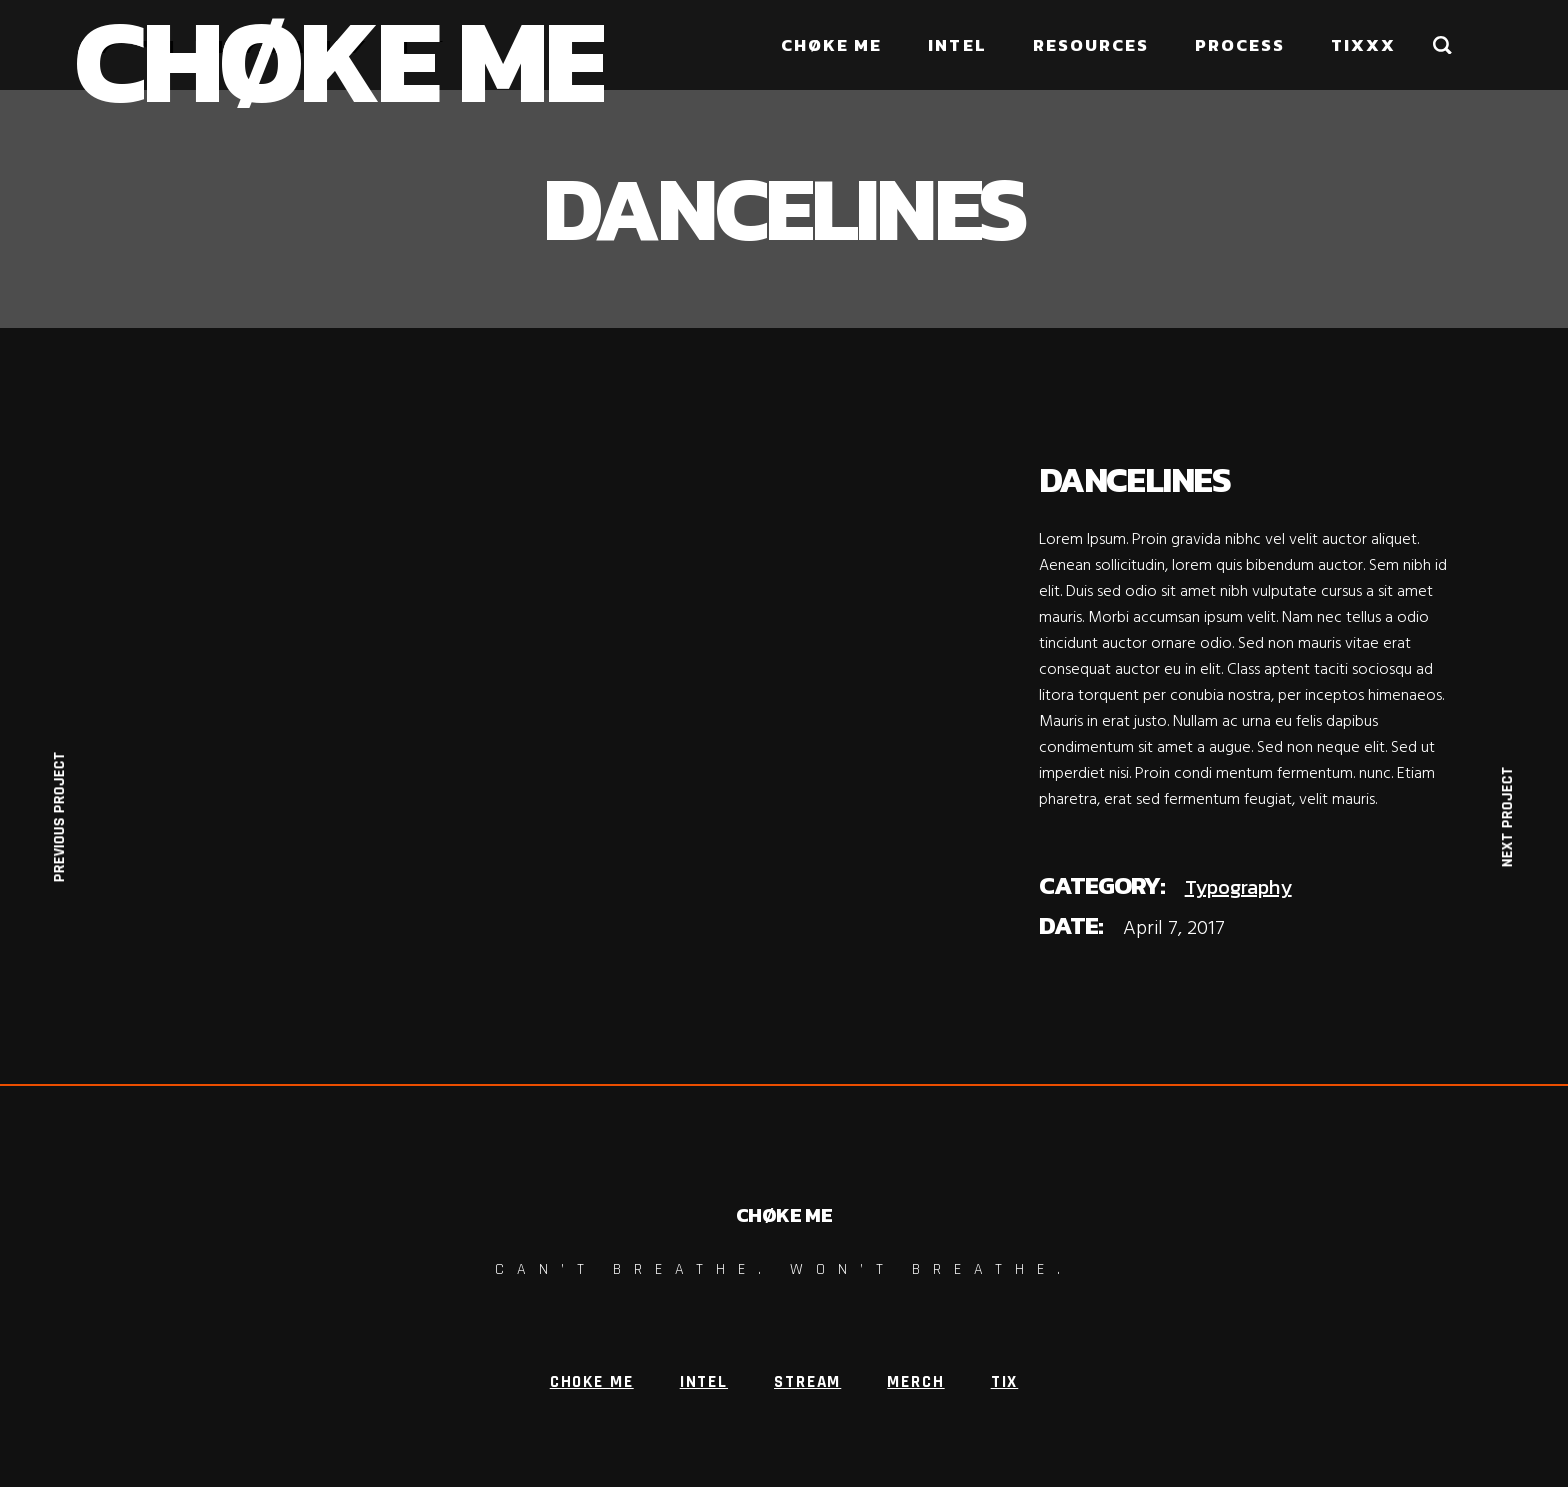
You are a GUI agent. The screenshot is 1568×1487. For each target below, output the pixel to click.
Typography (1238, 887)
